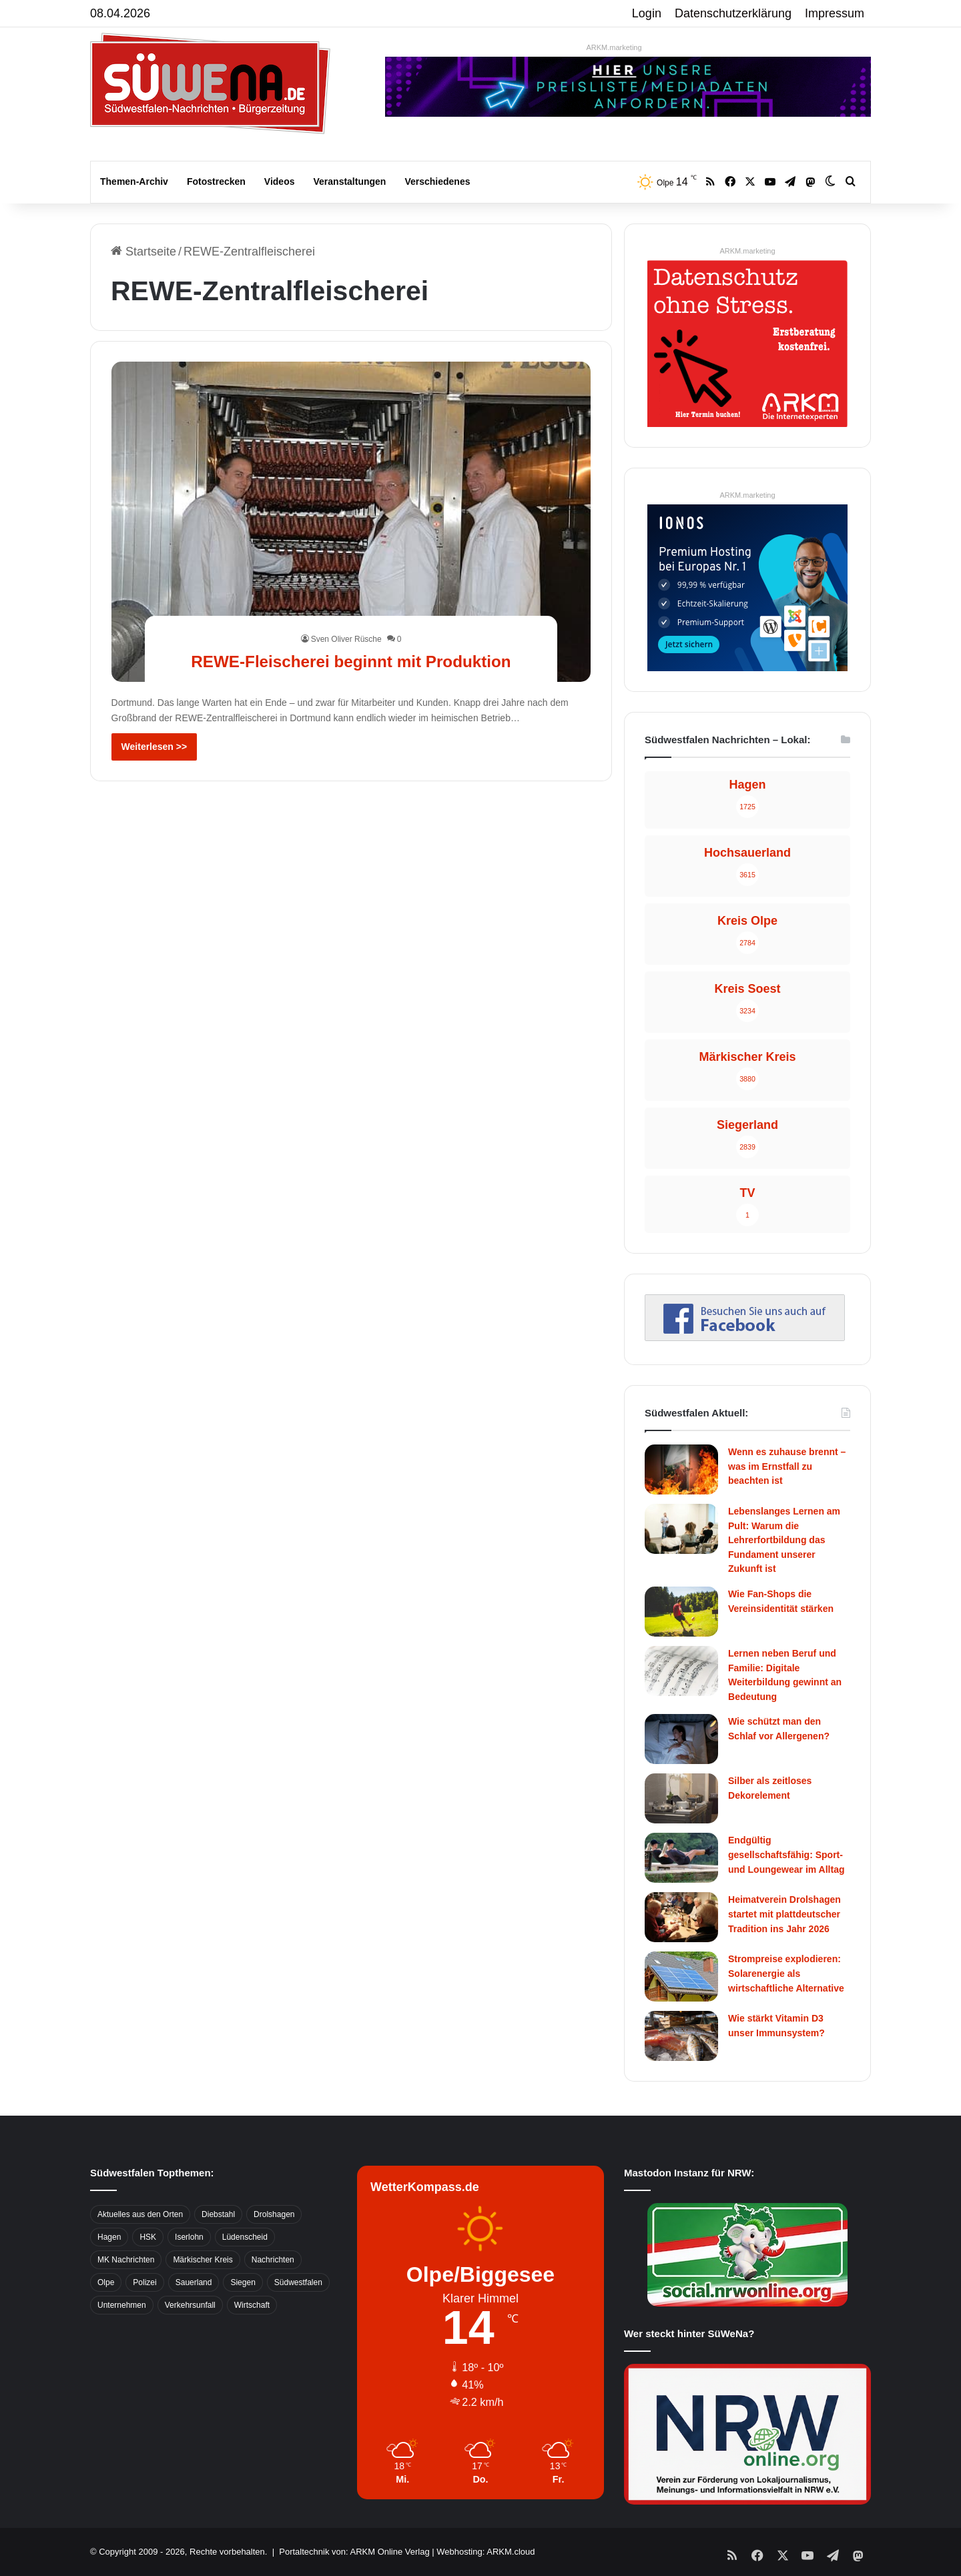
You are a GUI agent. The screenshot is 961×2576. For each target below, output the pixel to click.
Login (646, 13)
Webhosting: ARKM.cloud (485, 2552)
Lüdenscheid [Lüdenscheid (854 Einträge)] (245, 2237)
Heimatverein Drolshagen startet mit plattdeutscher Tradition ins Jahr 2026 (784, 1914)
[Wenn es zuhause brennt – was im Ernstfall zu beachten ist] (681, 1469)
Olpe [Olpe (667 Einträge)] (105, 2282)
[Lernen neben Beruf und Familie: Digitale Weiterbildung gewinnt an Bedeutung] (681, 1671)
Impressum (834, 13)
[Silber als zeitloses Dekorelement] (681, 1798)
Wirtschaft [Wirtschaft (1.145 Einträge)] (252, 2305)
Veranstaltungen (350, 181)
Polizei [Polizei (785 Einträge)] (144, 2282)
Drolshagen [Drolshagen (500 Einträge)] (274, 2214)
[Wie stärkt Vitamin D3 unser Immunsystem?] (681, 2036)
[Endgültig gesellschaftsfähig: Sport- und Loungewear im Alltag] (681, 1858)
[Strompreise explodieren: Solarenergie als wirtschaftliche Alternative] (681, 1977)
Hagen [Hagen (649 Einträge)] (109, 2237)
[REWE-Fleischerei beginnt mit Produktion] (351, 521)
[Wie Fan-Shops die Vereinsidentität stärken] (681, 1612)
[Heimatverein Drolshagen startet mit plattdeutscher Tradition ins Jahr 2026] (681, 1917)
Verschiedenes (437, 181)
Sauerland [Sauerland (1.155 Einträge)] (194, 2282)
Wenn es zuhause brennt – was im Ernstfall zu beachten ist (787, 1466)
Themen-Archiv (134, 181)
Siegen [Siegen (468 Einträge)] (242, 2282)
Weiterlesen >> (154, 746)
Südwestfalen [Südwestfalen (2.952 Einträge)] (298, 2282)
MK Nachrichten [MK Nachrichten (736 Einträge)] (125, 2259)
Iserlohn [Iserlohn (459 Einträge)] (189, 2237)
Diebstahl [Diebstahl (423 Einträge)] (218, 2214)
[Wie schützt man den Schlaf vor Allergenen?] (681, 1739)
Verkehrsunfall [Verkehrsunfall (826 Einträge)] (190, 2305)
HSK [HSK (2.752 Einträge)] (147, 2237)
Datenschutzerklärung (733, 13)
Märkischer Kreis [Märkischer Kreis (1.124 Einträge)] (202, 2259)
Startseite (143, 251)
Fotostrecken (216, 181)
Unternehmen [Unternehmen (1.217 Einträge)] (121, 2305)
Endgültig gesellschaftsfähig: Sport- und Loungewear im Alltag (786, 1854)
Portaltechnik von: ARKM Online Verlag (354, 2552)
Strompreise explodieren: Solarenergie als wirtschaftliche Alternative (786, 1973)
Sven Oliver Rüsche (346, 615)
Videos (279, 181)
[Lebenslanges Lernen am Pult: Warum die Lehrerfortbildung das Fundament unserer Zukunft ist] (681, 1529)
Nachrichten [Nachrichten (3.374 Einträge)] (273, 2259)
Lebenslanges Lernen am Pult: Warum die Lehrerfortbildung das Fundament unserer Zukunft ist (784, 1540)
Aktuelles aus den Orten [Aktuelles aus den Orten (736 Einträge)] (140, 2214)
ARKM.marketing (613, 47)
